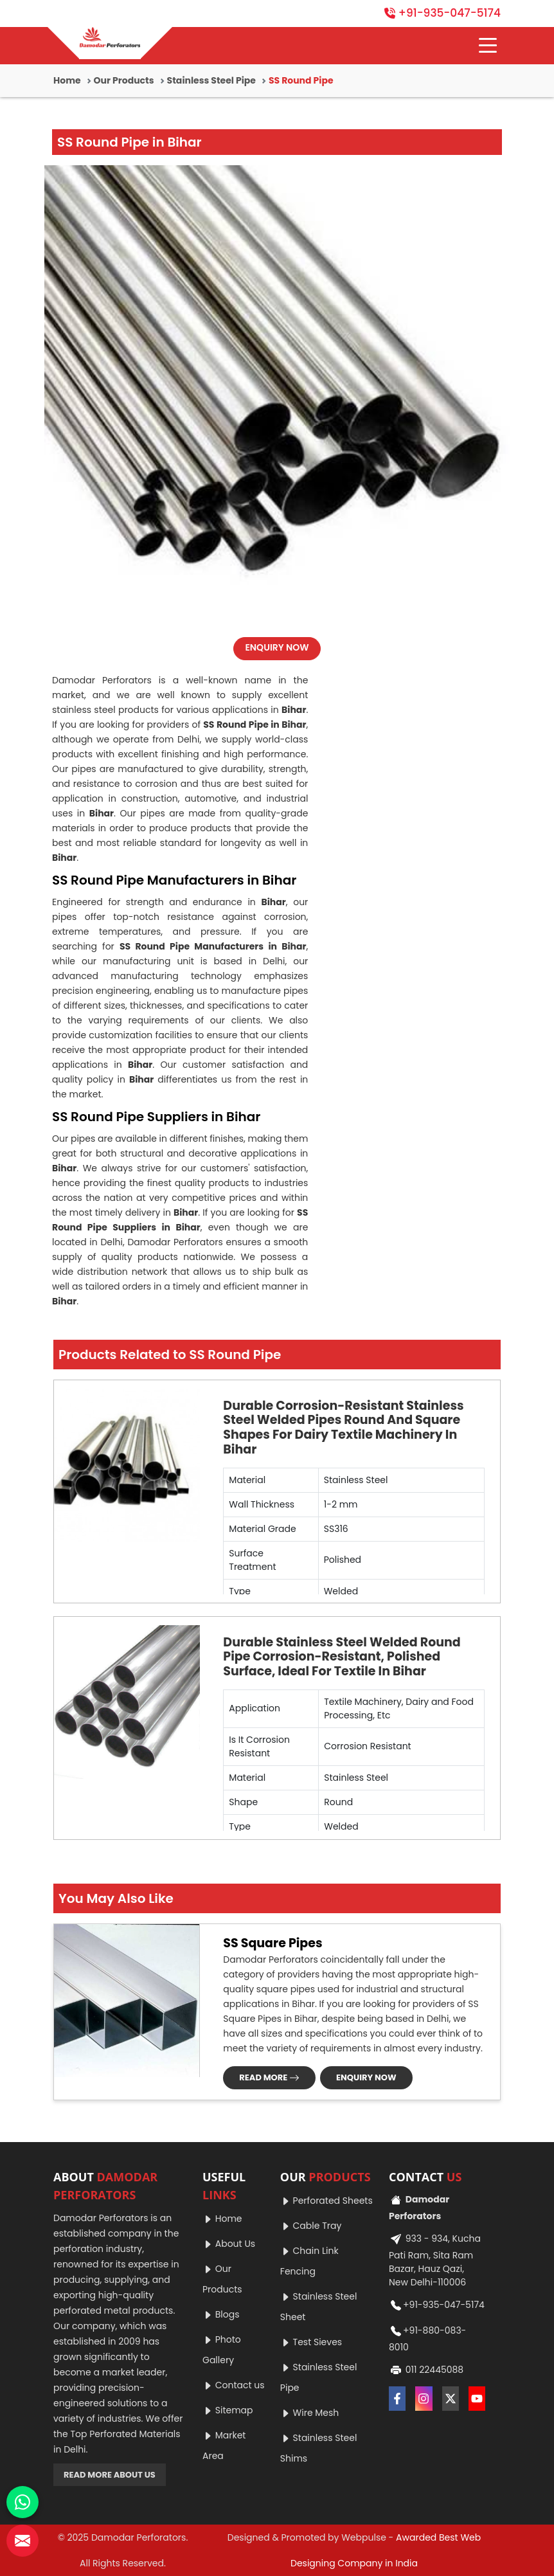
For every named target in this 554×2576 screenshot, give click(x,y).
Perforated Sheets (326, 2200)
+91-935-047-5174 (442, 13)
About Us (228, 2243)
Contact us (233, 2385)
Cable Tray (310, 2225)
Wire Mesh (309, 2412)
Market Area (224, 2445)
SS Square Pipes (272, 1943)
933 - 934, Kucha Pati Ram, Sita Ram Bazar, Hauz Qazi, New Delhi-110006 (435, 2259)
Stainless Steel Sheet (318, 2306)
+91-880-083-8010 (427, 2337)
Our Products (124, 80)
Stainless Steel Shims (318, 2448)
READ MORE (269, 2077)
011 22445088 (426, 2370)
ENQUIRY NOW (276, 647)
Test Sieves (311, 2342)
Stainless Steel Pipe (211, 80)
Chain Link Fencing (309, 2261)
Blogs (221, 2314)
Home (67, 80)
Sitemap (227, 2410)
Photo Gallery (221, 2349)
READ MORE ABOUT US (110, 2475)
